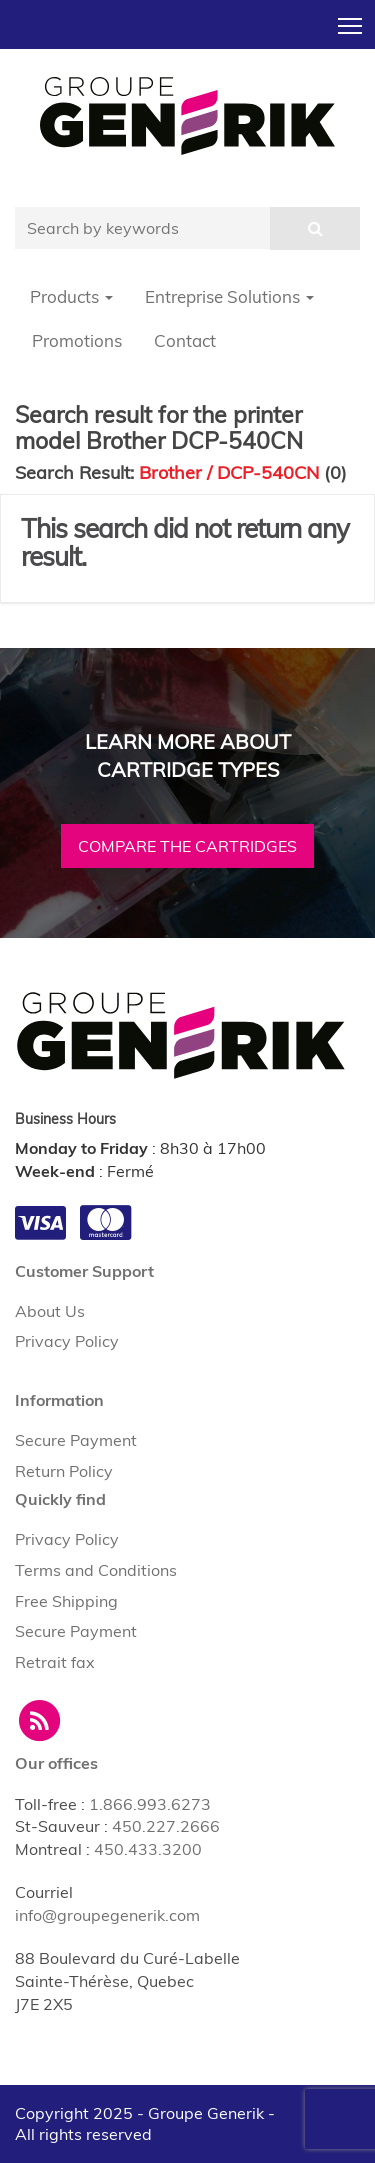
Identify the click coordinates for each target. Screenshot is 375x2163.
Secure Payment (76, 1440)
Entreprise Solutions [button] (229, 296)
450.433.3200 (148, 1849)
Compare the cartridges (187, 846)
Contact (185, 340)
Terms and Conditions (96, 1570)
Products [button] (71, 296)
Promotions (77, 340)
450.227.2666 (166, 1826)
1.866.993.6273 (150, 1804)
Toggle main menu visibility (351, 20)
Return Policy (64, 1471)
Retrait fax (55, 1662)
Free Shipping (66, 1601)
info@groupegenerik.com (107, 1915)
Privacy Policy (67, 1341)
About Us (50, 1311)
